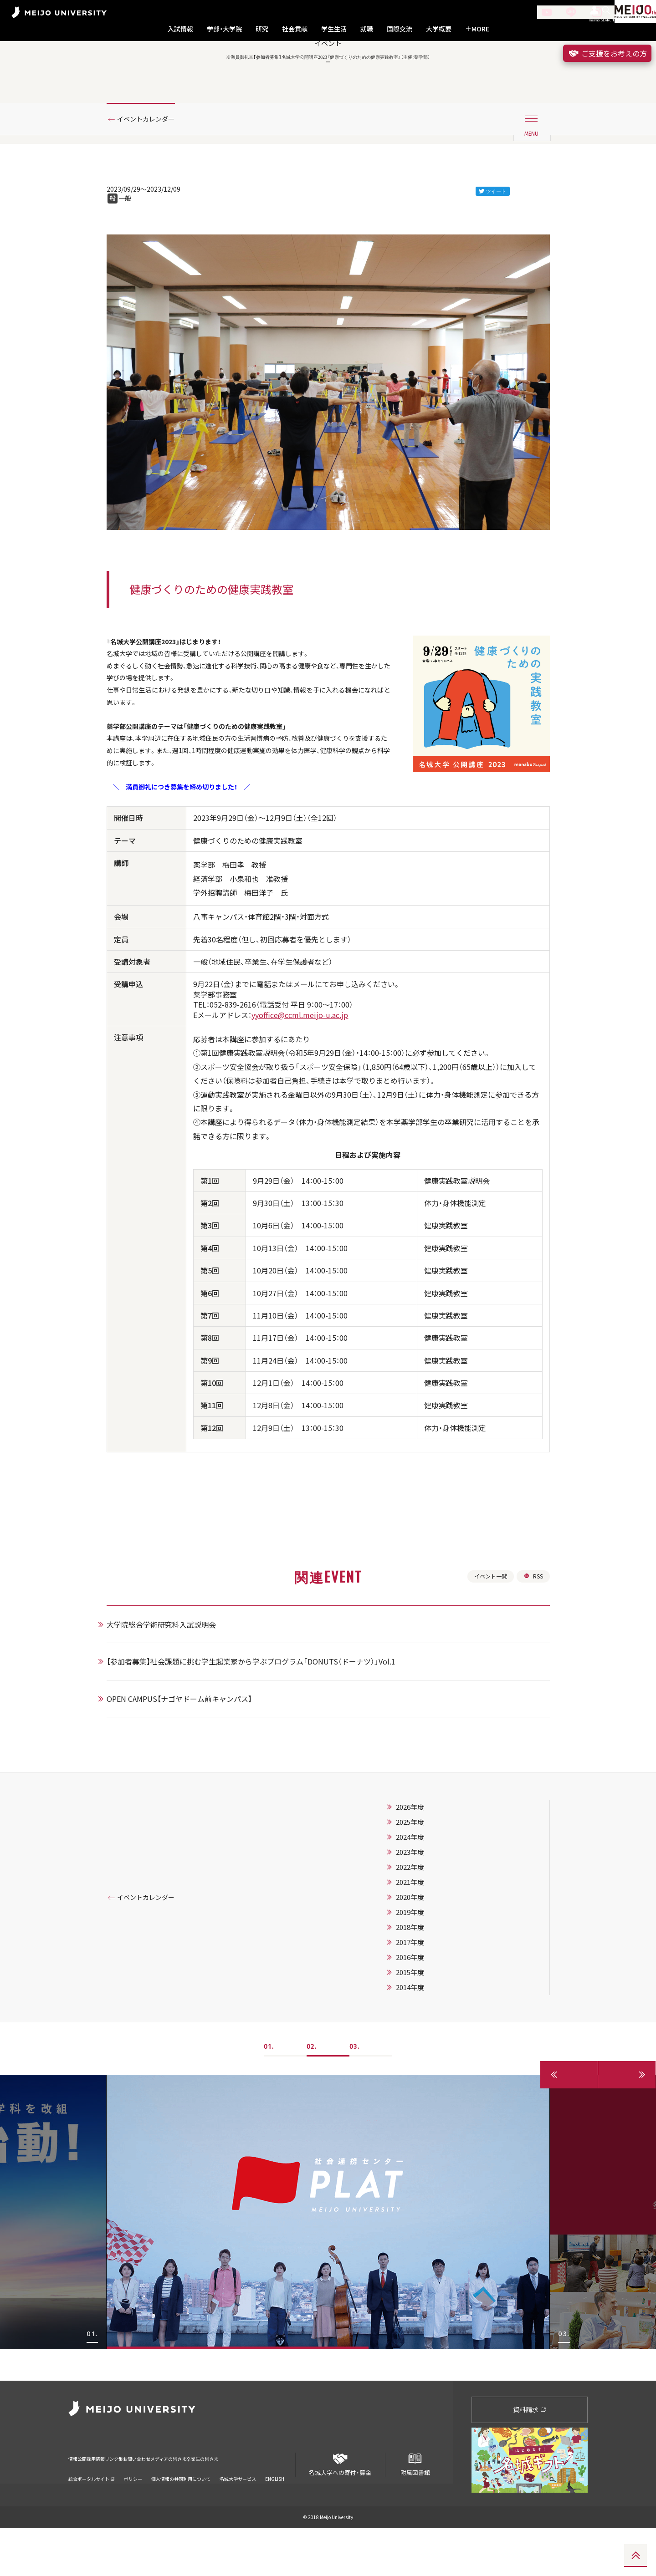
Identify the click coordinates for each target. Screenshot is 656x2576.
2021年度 (421, 1961)
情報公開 (80, 2500)
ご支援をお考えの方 (607, 53)
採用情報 (111, 2500)
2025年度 (421, 1901)
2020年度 (421, 1976)
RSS (532, 1653)
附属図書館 (415, 2508)
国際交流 (399, 29)
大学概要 (438, 29)
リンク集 (142, 2500)
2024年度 (421, 1916)
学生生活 (334, 29)
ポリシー (133, 2514)
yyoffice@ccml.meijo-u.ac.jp (299, 1081)
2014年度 (421, 2067)
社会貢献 (295, 29)
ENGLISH (274, 2514)
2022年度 (421, 1946)
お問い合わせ (179, 2500)
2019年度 (421, 1991)
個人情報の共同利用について (180, 2514)
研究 (262, 29)
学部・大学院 (224, 29)
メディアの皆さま (227, 2500)
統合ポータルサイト (91, 2514)
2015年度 (421, 2052)
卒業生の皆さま (279, 2500)
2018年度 (421, 2006)
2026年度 (421, 1886)
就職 (366, 29)
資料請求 (529, 2457)
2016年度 (421, 2036)
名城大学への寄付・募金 (340, 2508)
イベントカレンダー (151, 160)
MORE (477, 29)
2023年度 (421, 1931)
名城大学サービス (238, 2514)
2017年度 (421, 2021)
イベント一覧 (486, 1653)
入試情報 (180, 29)
